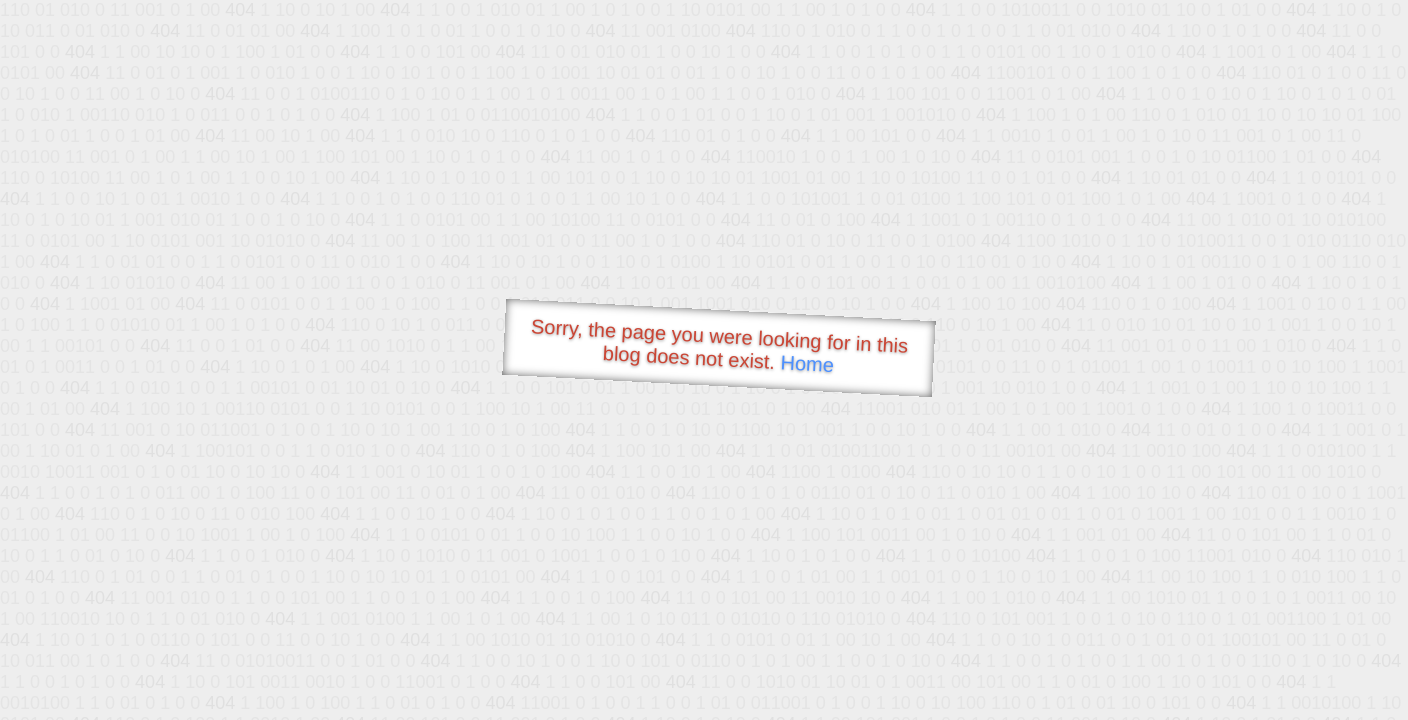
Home (807, 363)
